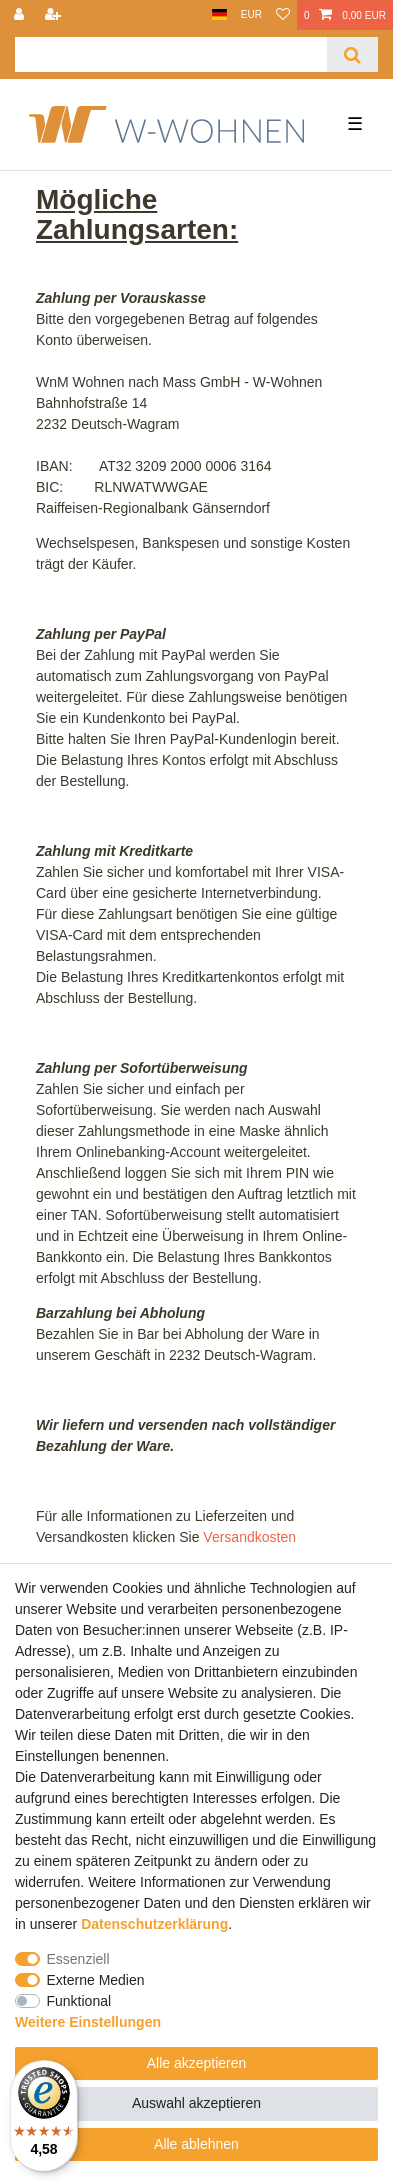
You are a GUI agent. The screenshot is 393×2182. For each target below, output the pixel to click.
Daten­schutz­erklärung (154, 1924)
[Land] (219, 15)
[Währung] (251, 15)
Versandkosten (249, 1537)
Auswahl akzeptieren (196, 2103)
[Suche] (352, 54)
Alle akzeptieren (197, 2063)
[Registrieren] (55, 15)
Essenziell (78, 1959)
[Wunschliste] (283, 15)
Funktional (79, 2001)
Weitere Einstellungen (88, 2022)
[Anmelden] (21, 15)
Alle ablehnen (196, 2144)
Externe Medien (96, 1980)
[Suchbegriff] (171, 54)
